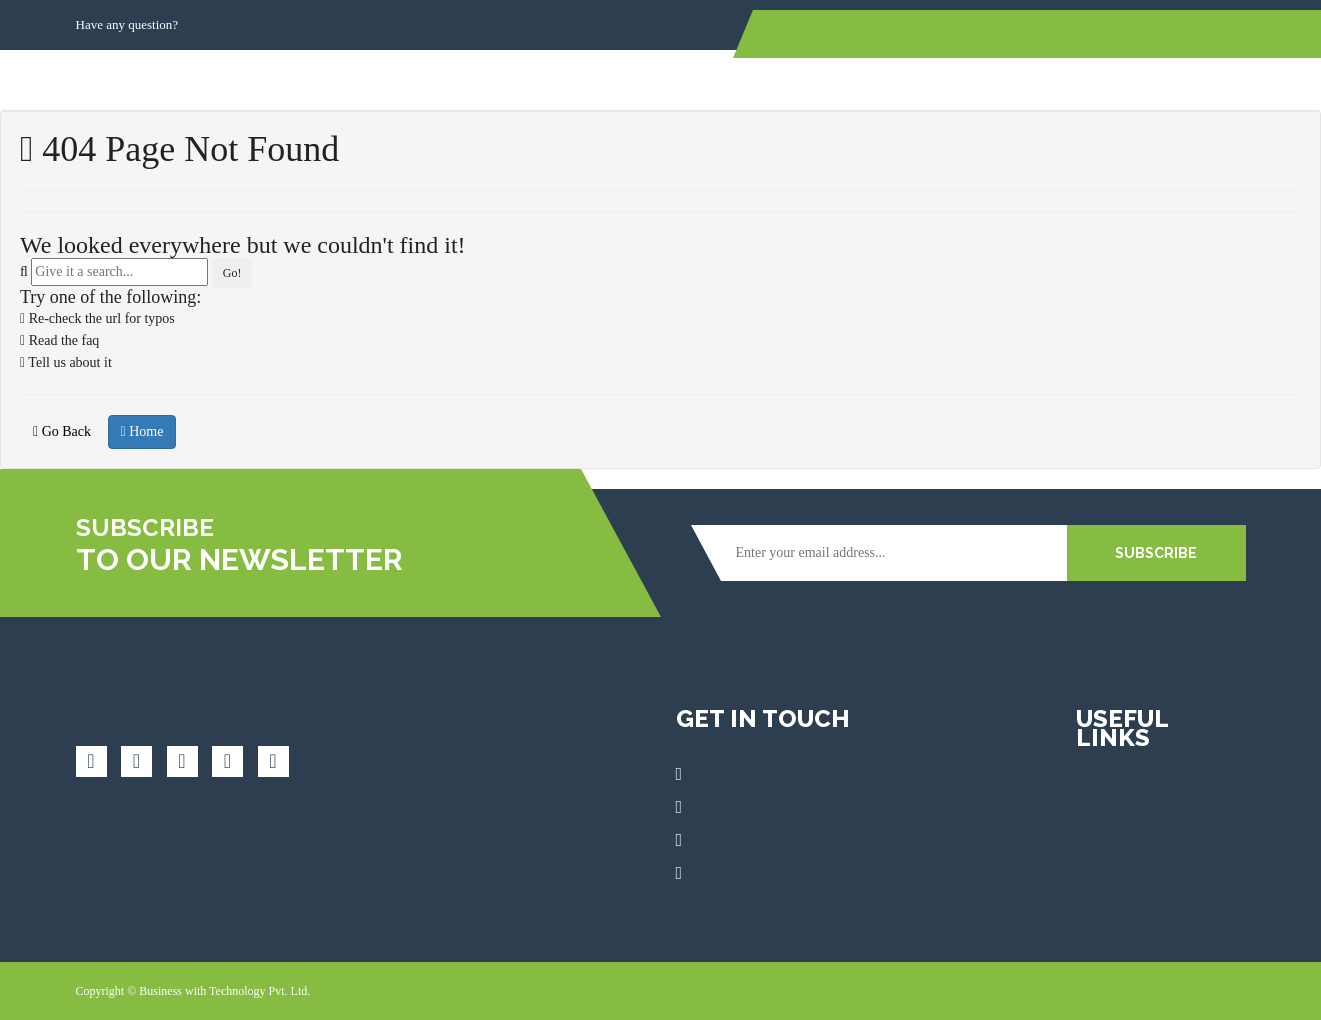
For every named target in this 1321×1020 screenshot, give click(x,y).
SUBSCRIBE (1156, 553)
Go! (232, 273)
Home (142, 431)
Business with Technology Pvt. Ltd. (224, 991)
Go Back (62, 431)
